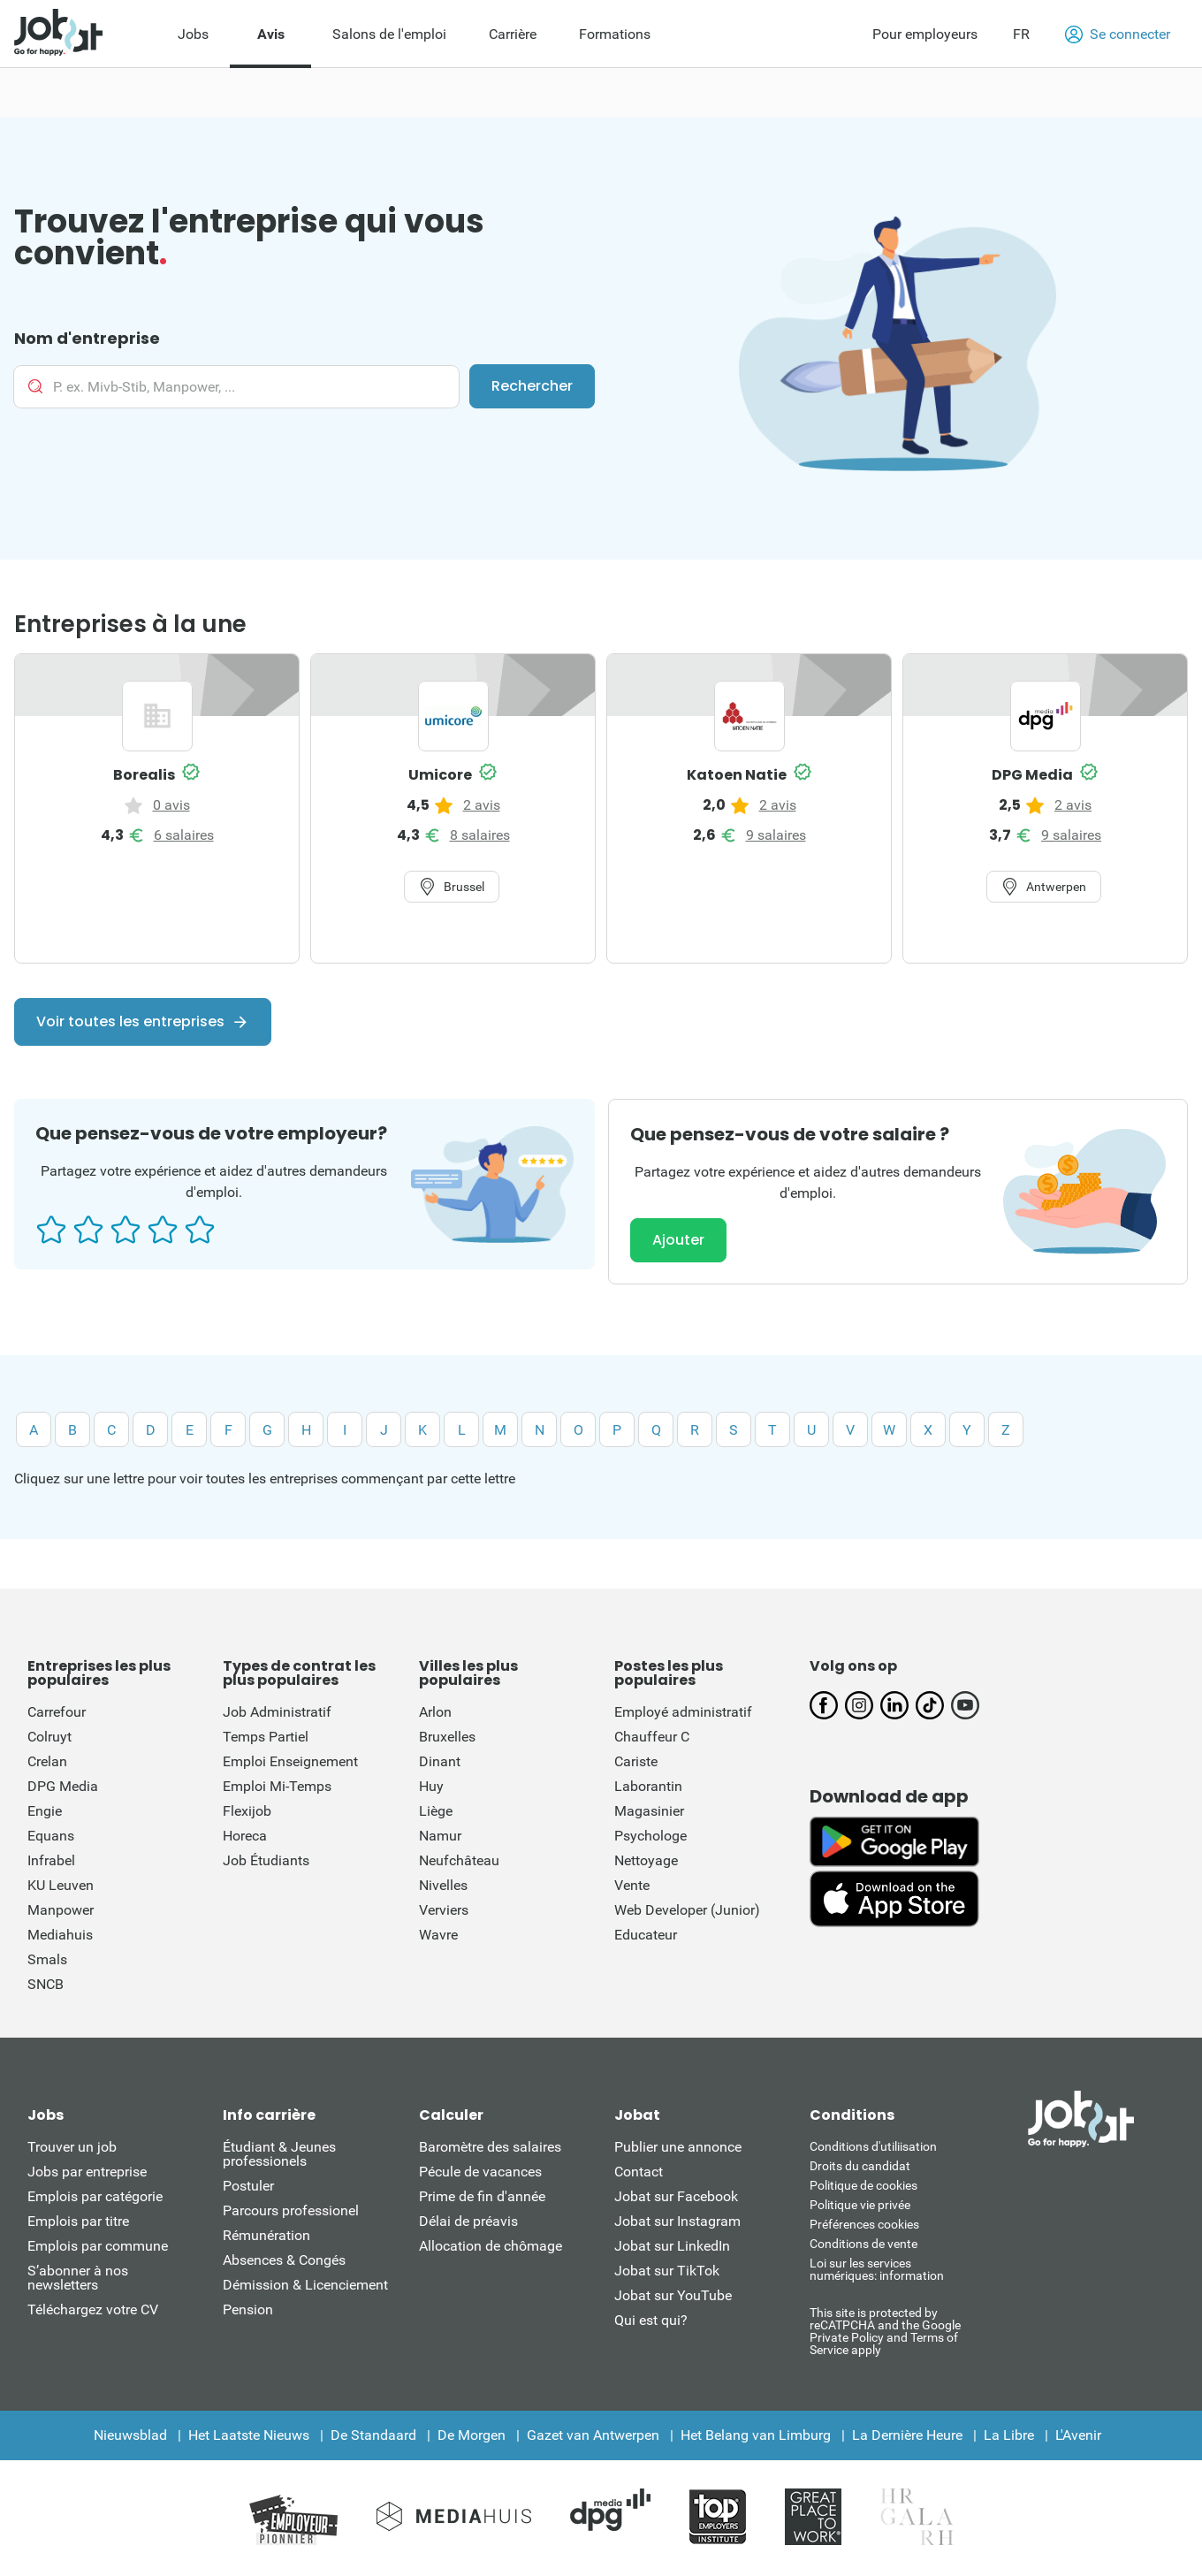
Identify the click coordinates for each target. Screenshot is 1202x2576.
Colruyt (49, 1736)
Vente (632, 1885)
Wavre (438, 1934)
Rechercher (532, 386)
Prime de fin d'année (482, 2196)
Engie (44, 1810)
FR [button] (1021, 34)
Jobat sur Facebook (676, 2196)
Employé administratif (683, 1711)
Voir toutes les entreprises (130, 1021)
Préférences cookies (864, 2224)
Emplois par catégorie (95, 2196)
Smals (47, 1959)
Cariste (636, 1761)
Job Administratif (277, 1711)
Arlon (435, 1711)
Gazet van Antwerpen (593, 2435)
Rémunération (266, 2235)
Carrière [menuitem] (512, 34)
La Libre (1009, 2435)
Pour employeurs (925, 34)
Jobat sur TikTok (666, 2270)
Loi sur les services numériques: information (877, 2269)
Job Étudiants (266, 1860)
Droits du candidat (860, 2166)
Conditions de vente (863, 2244)
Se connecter (1117, 34)
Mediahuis (60, 1934)
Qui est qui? (651, 2320)
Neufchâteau (459, 1860)
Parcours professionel (291, 2210)
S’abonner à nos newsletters (77, 2277)
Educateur (645, 1934)
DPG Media (62, 1786)
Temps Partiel (265, 1736)
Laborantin (648, 1786)
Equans (50, 1835)
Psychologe (650, 1835)
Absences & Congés (284, 2260)
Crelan (47, 1761)
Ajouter (678, 1240)
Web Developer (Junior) (687, 1910)
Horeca (245, 1835)
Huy (431, 1786)
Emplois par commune (97, 2245)
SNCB (45, 1984)
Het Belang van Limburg (756, 2435)
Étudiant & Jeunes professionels (279, 2153)
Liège (436, 1810)
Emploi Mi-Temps (277, 1786)
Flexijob (247, 1810)
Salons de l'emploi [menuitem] (389, 34)
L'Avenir (1078, 2435)
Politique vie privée (860, 2205)
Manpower (60, 1910)
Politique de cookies (863, 2185)
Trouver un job (72, 2146)
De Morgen (471, 2435)
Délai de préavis (468, 2221)
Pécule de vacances (480, 2171)
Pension (248, 2309)
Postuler (248, 2185)
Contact (638, 2171)
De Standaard (373, 2435)
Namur (440, 1835)
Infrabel (51, 1860)
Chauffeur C (651, 1736)
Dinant (439, 1761)
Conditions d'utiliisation (873, 2146)
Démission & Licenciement (305, 2284)
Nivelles (443, 1885)
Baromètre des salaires (490, 2146)
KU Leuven (60, 1885)
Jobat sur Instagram (677, 2221)
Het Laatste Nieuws (248, 2435)
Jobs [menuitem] (193, 34)
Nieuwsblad (130, 2435)
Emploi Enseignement (290, 1761)
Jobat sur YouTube (673, 2295)
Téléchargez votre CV (92, 2309)
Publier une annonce (678, 2146)
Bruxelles (447, 1736)
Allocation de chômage (490, 2245)
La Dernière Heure (907, 2435)
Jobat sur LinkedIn (672, 2245)
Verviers (443, 1910)
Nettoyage (646, 1860)
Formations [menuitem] (614, 34)
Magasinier (649, 1810)
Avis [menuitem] (271, 34)
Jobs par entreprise (87, 2171)
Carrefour (56, 1711)
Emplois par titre (78, 2221)
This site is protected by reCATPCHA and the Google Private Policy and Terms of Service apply (885, 2330)
